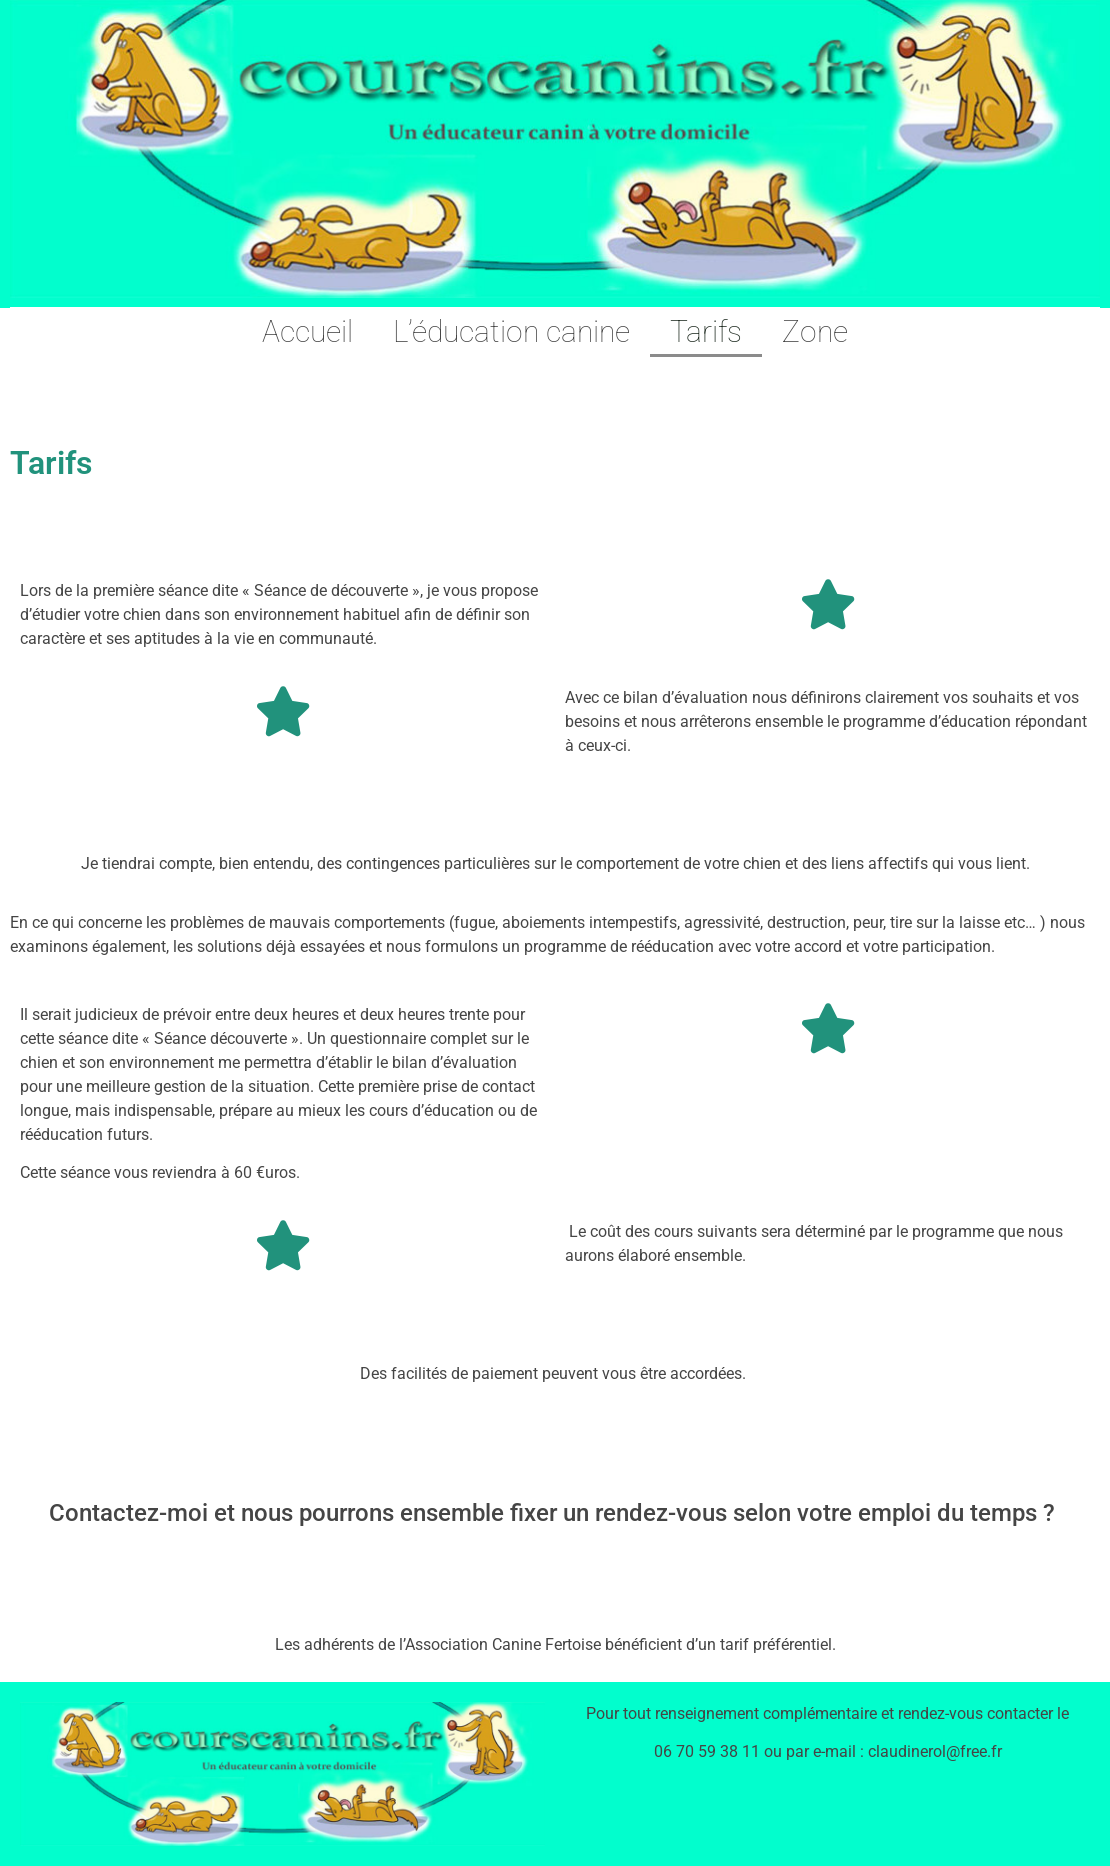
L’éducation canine (511, 331)
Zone (815, 331)
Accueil (307, 331)
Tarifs (706, 331)
